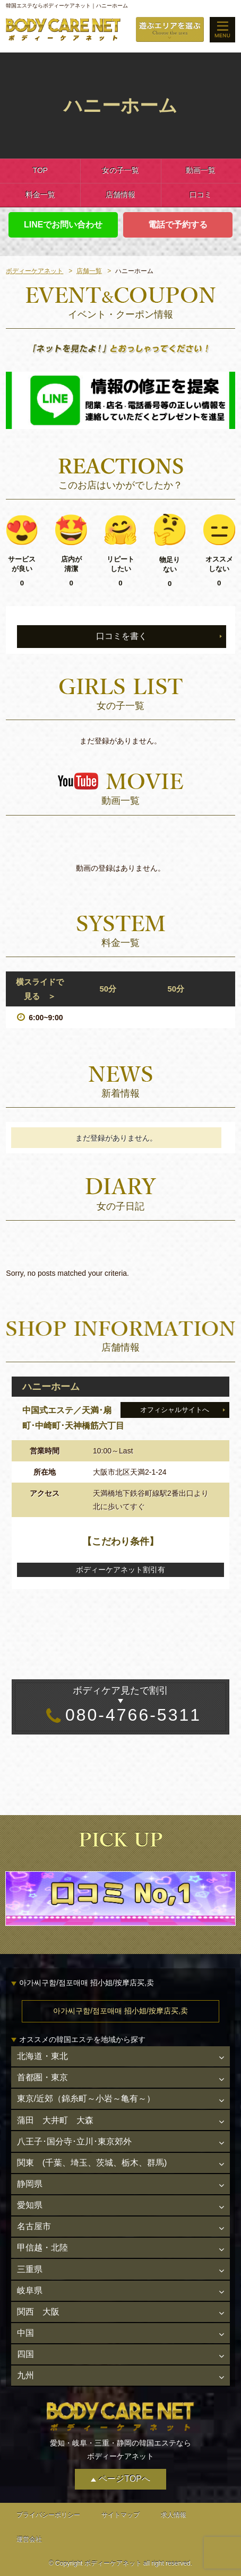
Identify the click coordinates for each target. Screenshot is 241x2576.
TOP (40, 170)
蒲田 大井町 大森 (55, 2120)
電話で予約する (178, 224)
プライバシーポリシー (48, 2515)
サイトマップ (120, 2515)
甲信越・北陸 (42, 2247)
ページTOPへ (124, 2478)
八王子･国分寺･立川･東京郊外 (74, 2141)
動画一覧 (201, 170)
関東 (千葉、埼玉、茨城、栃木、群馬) (92, 2162)
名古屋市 (34, 2226)
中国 (25, 2332)
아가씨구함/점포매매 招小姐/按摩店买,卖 (120, 2011)
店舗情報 (120, 194)
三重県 (29, 2269)
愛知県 (29, 2205)
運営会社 (29, 2539)
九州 (25, 2375)
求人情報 (173, 2515)
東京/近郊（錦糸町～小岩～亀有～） (86, 2098)
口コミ (201, 194)
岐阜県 (29, 2290)
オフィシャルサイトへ (174, 1410)
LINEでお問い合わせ (63, 224)
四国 (25, 2354)
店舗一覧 (89, 271)
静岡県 (29, 2183)
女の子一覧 (120, 170)
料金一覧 (40, 194)
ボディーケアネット (34, 271)
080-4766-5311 (120, 1704)
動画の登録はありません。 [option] (120, 868)
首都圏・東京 (42, 2077)
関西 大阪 (38, 2311)
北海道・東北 (42, 2056)
